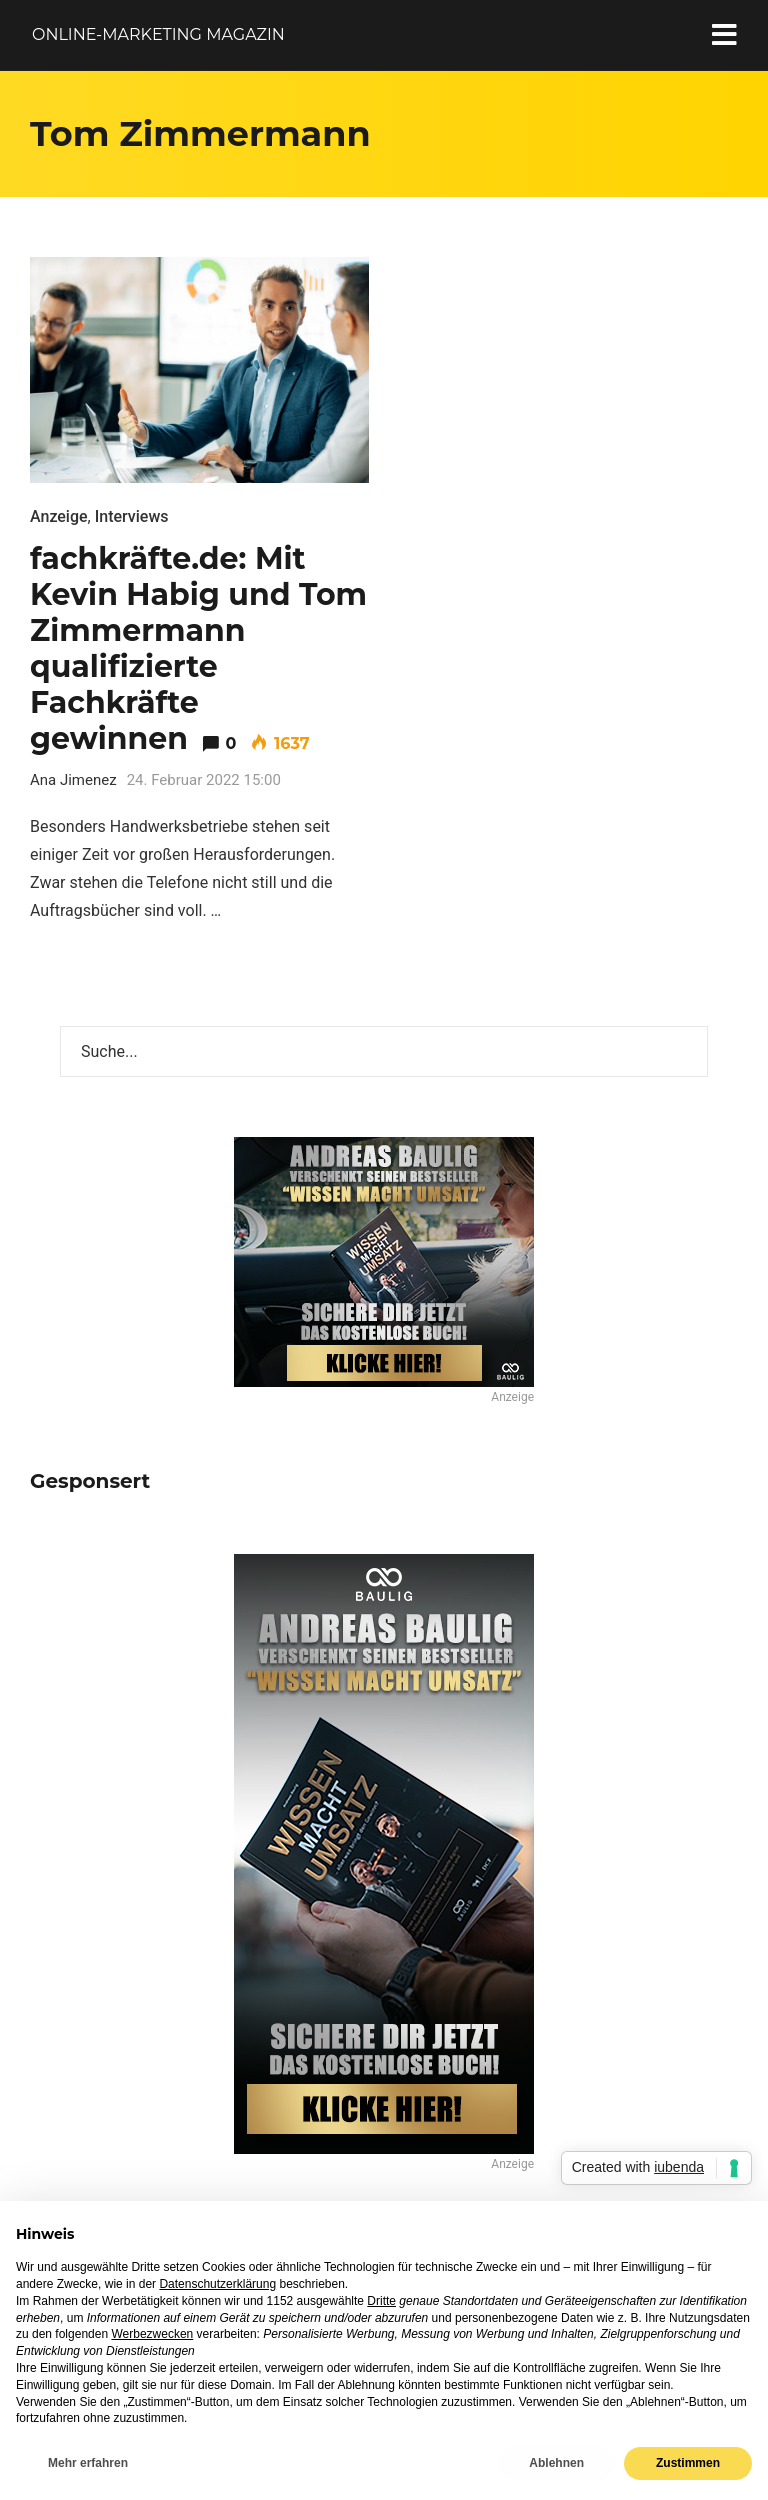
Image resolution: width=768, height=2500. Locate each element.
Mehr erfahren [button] (88, 2463)
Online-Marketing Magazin (158, 34)
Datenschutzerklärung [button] (217, 2284)
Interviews (132, 516)
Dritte (381, 2301)
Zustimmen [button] (688, 2463)
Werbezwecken (152, 2334)
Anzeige (59, 516)
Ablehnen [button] (556, 2463)
